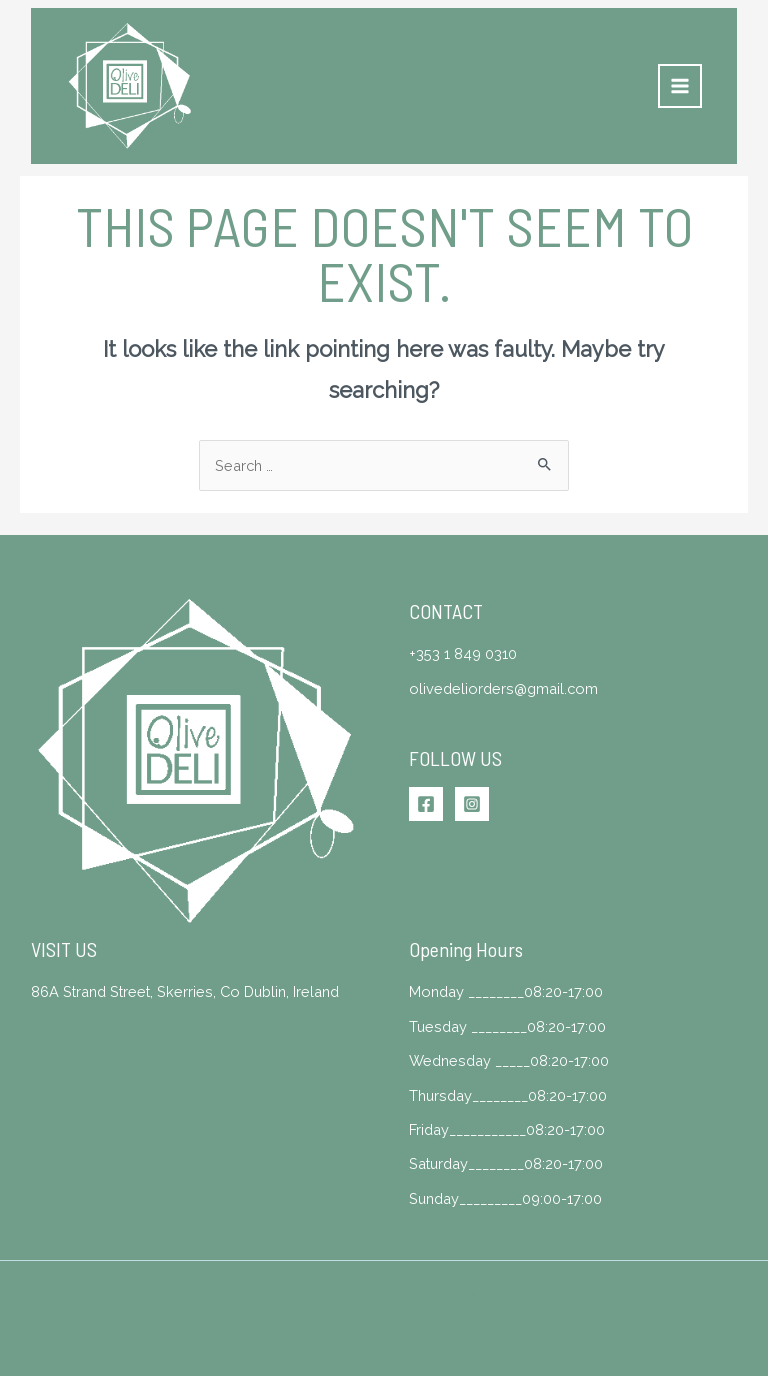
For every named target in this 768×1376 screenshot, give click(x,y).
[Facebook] (426, 804)
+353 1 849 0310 (463, 653)
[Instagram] (472, 804)
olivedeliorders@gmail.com (503, 688)
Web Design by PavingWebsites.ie (386, 1294)
